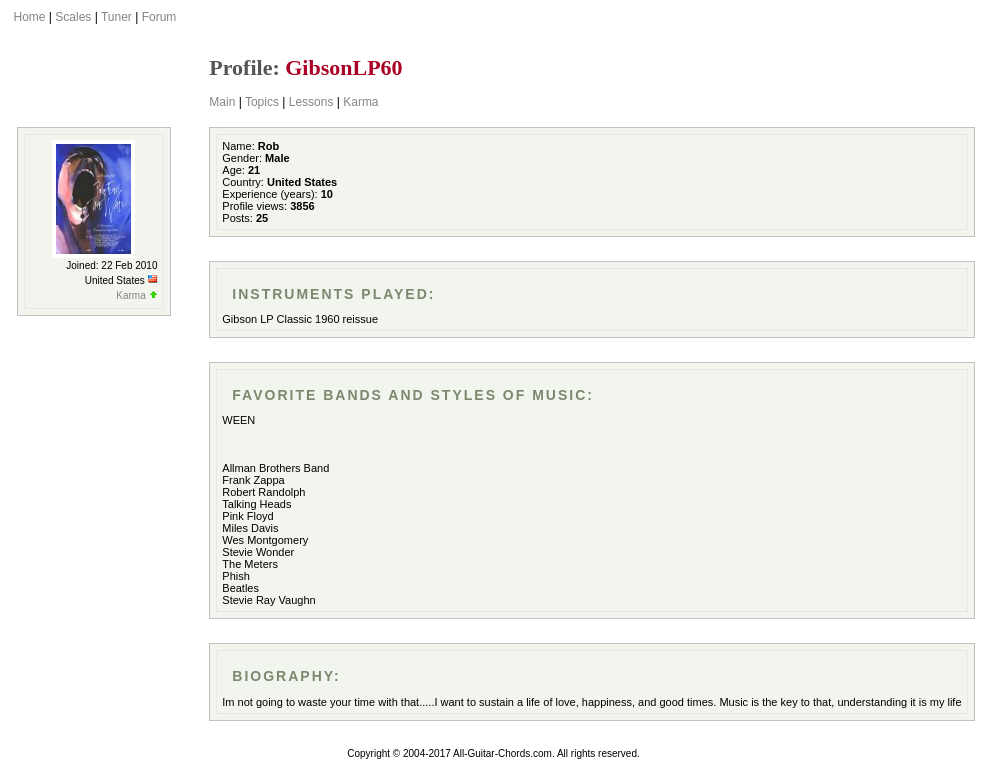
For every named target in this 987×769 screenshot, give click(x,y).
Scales (73, 17)
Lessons (311, 102)
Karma (360, 102)
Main (222, 102)
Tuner (116, 17)
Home (30, 17)
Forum (159, 17)
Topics (262, 102)
